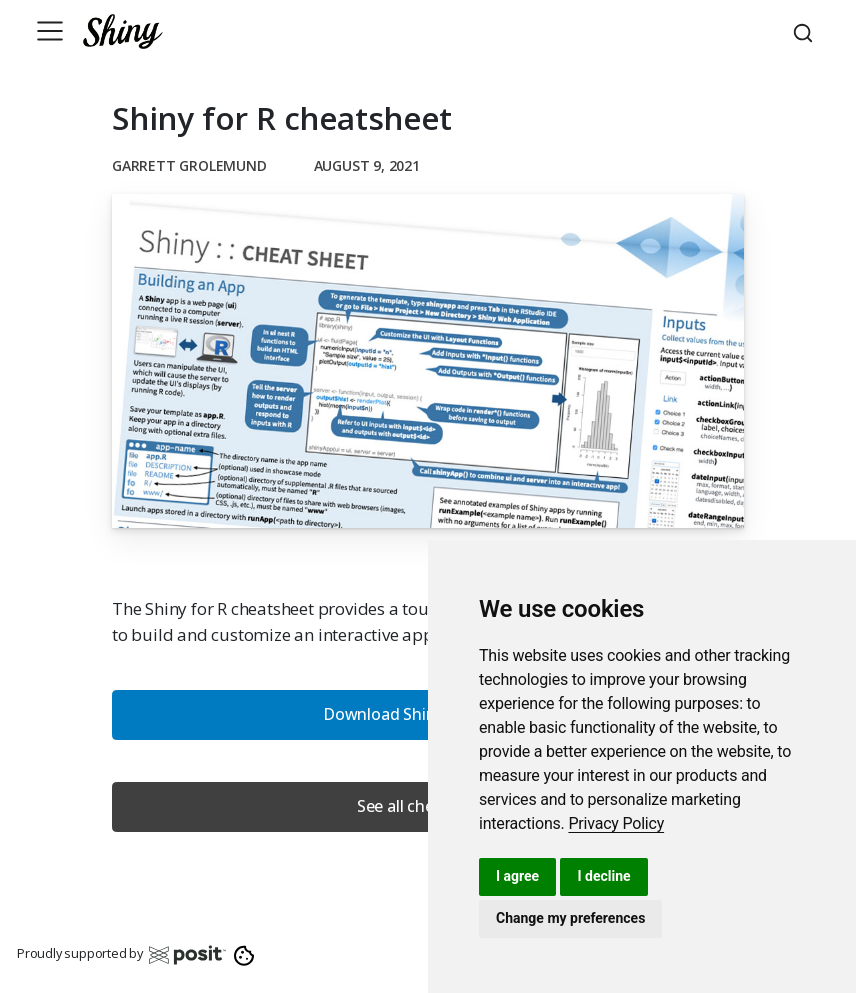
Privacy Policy (616, 823)
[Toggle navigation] (50, 31)
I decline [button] (603, 876)
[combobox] (806, 31)
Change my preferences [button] (570, 918)
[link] (616, 823)
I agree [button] (517, 876)
